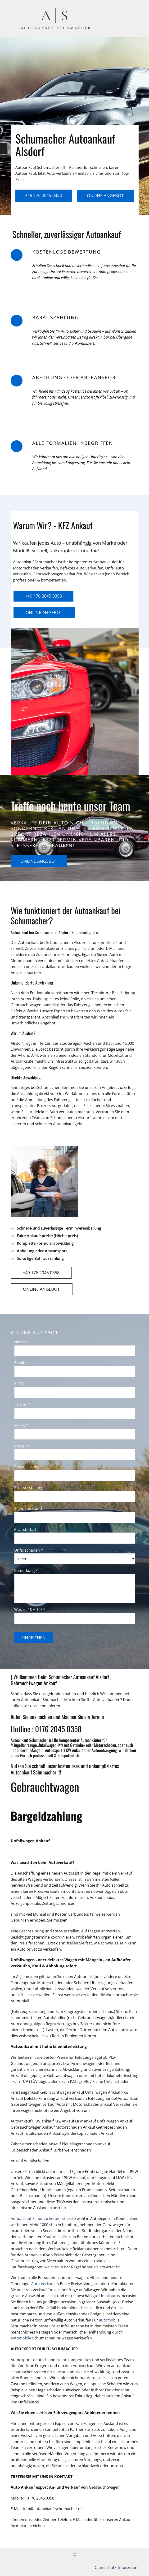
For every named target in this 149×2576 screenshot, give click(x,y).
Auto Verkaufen (45, 2283)
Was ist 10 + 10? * (29, 1609)
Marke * (21, 1425)
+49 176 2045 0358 (43, 195)
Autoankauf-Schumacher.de (35, 2218)
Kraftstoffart (25, 1529)
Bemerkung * (26, 1570)
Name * (21, 1342)
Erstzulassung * (28, 1466)
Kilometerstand (28, 1508)
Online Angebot (105, 195)
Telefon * (22, 1404)
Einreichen (33, 1637)
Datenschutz (105, 2567)
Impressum (128, 2567)
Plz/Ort (20, 1383)
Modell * (21, 1446)
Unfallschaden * (28, 1550)
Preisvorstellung (28, 1487)
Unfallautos (109, 2295)
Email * (20, 1362)
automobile (109, 2320)
